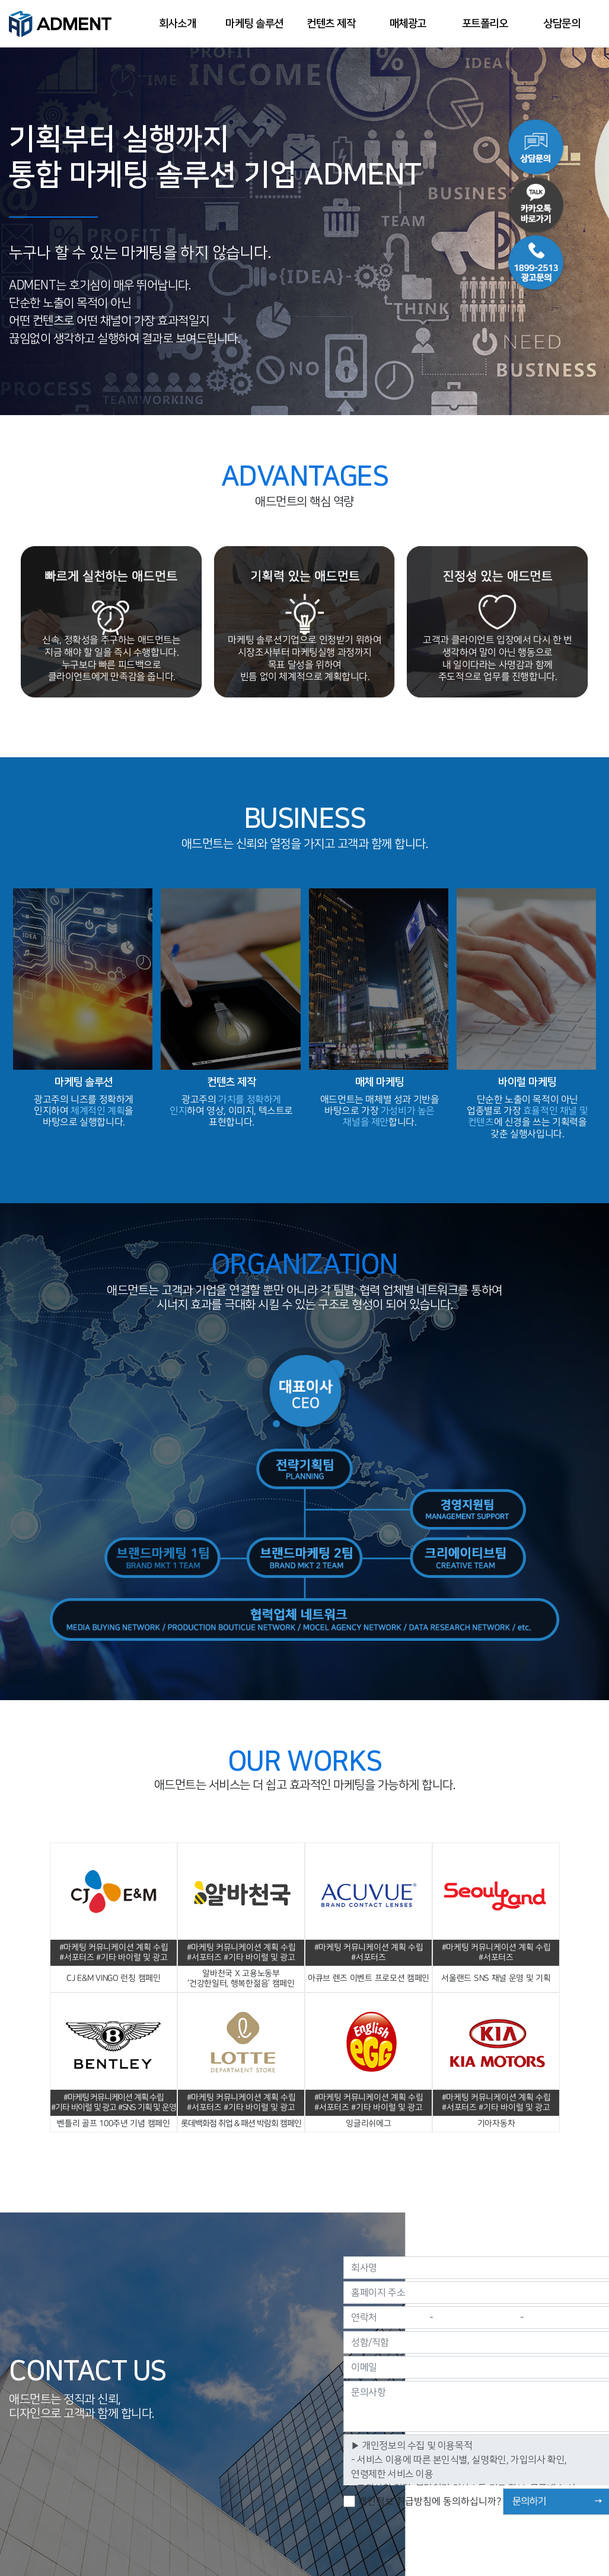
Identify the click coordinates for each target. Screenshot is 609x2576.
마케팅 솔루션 (254, 24)
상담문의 (561, 24)
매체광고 (408, 24)
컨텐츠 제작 (331, 24)
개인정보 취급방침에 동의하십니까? (429, 2501)
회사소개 (177, 24)
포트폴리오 (485, 24)
